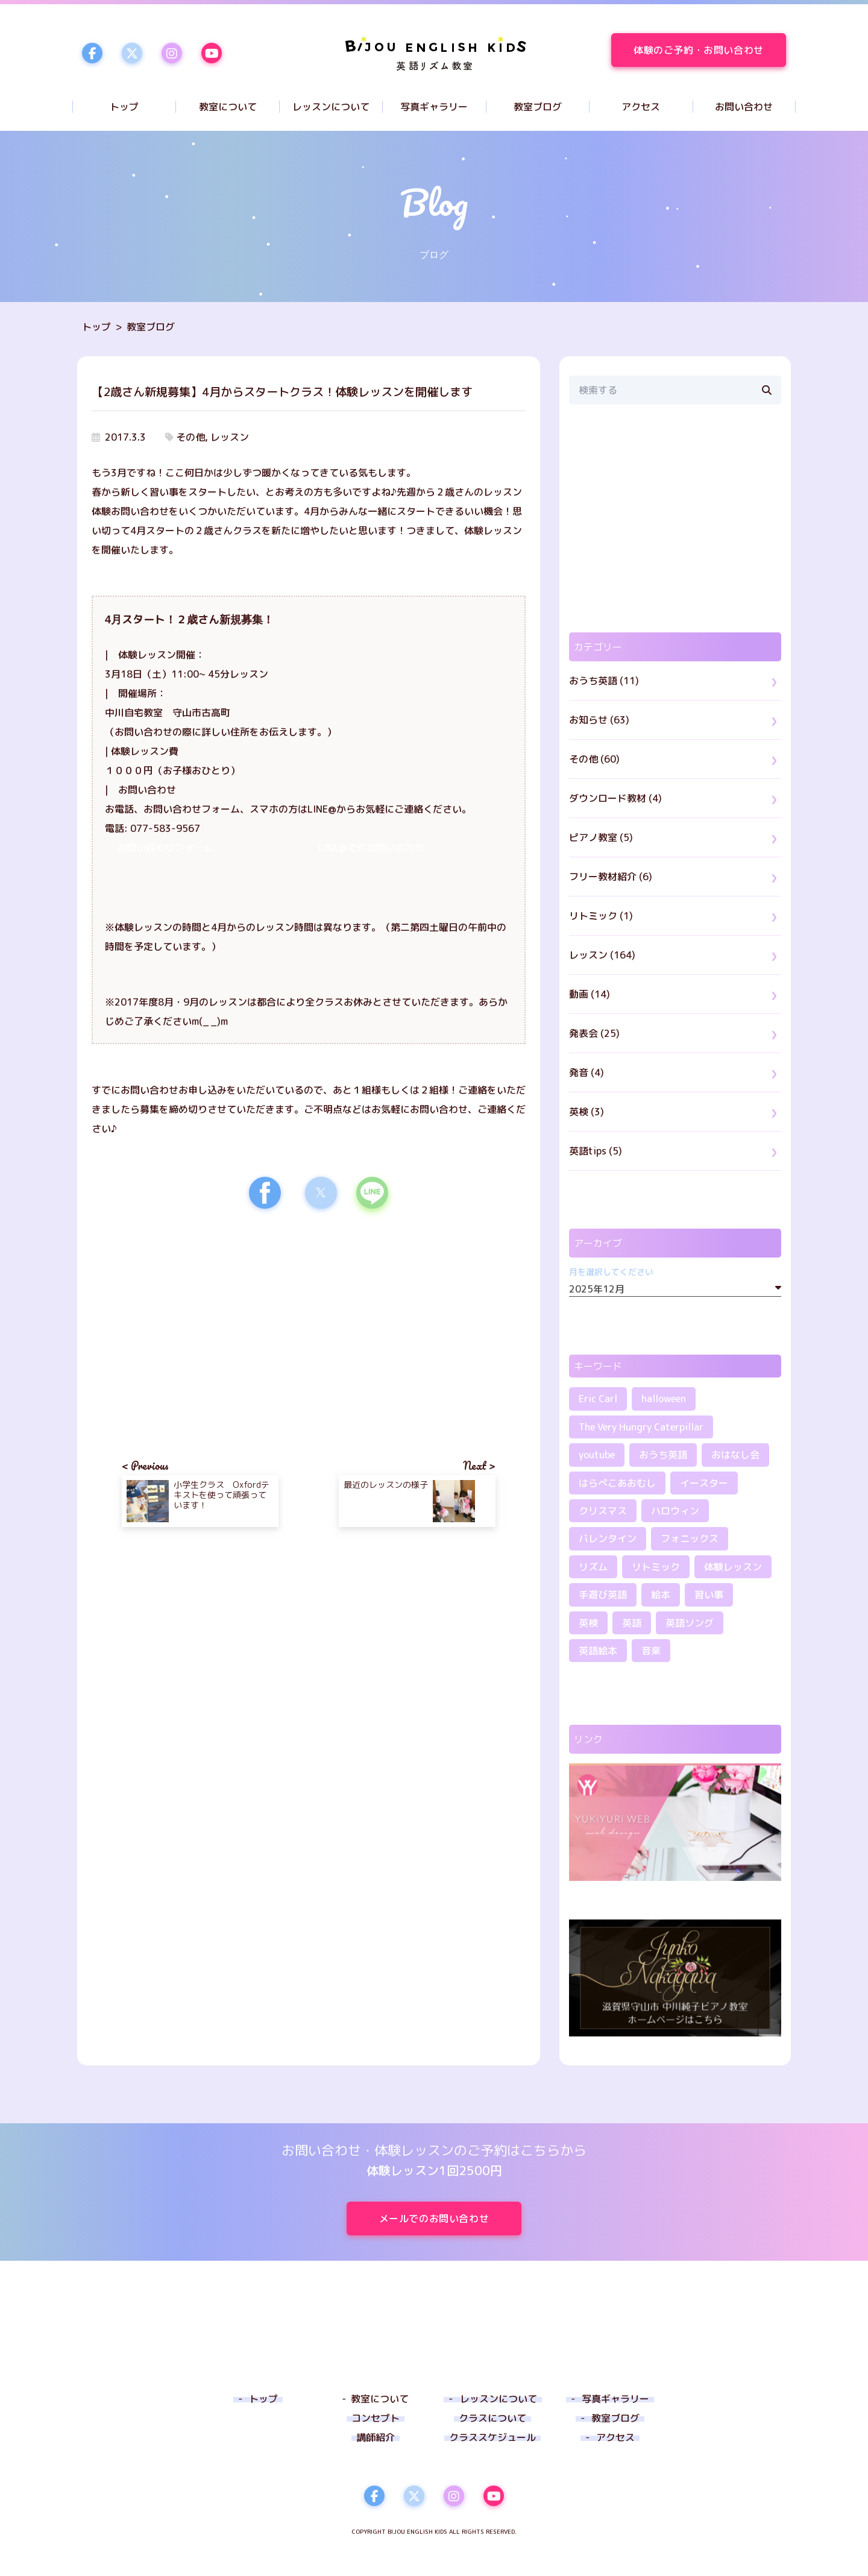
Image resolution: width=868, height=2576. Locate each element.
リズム (593, 1566)
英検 (588, 1623)
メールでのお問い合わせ (450, 2218)
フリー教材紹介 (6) (610, 876)
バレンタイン (608, 1538)
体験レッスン (733, 1566)
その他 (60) (594, 759)
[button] (265, 1193)
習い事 (708, 1594)
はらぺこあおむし (617, 1483)
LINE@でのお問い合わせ (371, 847)
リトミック (656, 1566)
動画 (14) (589, 994)
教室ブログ (151, 326)
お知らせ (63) (599, 719)
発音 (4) (586, 1072)
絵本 (660, 1594)
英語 (631, 1623)
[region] (200, 1322)
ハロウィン (675, 1510)
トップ (96, 326)
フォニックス (690, 1538)
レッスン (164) (602, 955)
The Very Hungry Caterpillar (641, 1427)
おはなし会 (735, 1454)
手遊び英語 (603, 1594)
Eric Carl (598, 1398)
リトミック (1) (601, 915)
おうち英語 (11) (604, 680)
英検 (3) (586, 1111)
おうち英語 (663, 1454)
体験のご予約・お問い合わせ (710, 50)
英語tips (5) (595, 1150)
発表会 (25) (594, 1033)
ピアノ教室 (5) (601, 837)
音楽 (651, 1650)
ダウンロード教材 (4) (615, 798)
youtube (597, 1454)
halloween (663, 1398)
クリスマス (603, 1510)
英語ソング (689, 1623)
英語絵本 (598, 1650)
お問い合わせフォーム (165, 847)
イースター (704, 1483)
